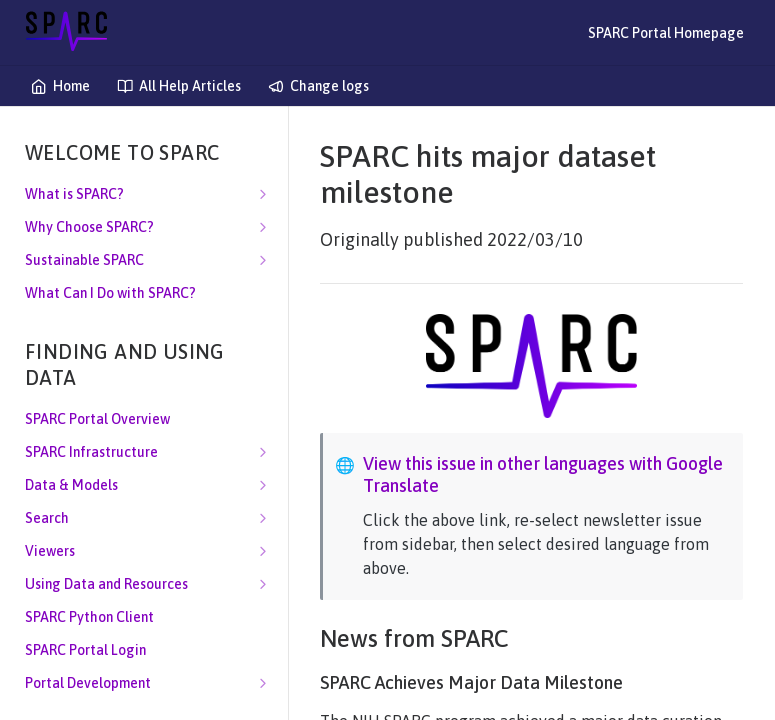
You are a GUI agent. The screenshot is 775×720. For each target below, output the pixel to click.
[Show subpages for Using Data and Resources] (263, 584)
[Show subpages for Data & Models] (263, 485)
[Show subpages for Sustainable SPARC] (263, 260)
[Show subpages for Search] (263, 518)
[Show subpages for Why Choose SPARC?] (263, 227)
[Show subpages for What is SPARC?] (263, 194)
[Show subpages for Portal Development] (263, 683)
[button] (531, 366)
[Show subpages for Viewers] (263, 551)
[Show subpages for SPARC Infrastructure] (263, 452)
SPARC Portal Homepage (666, 33)
